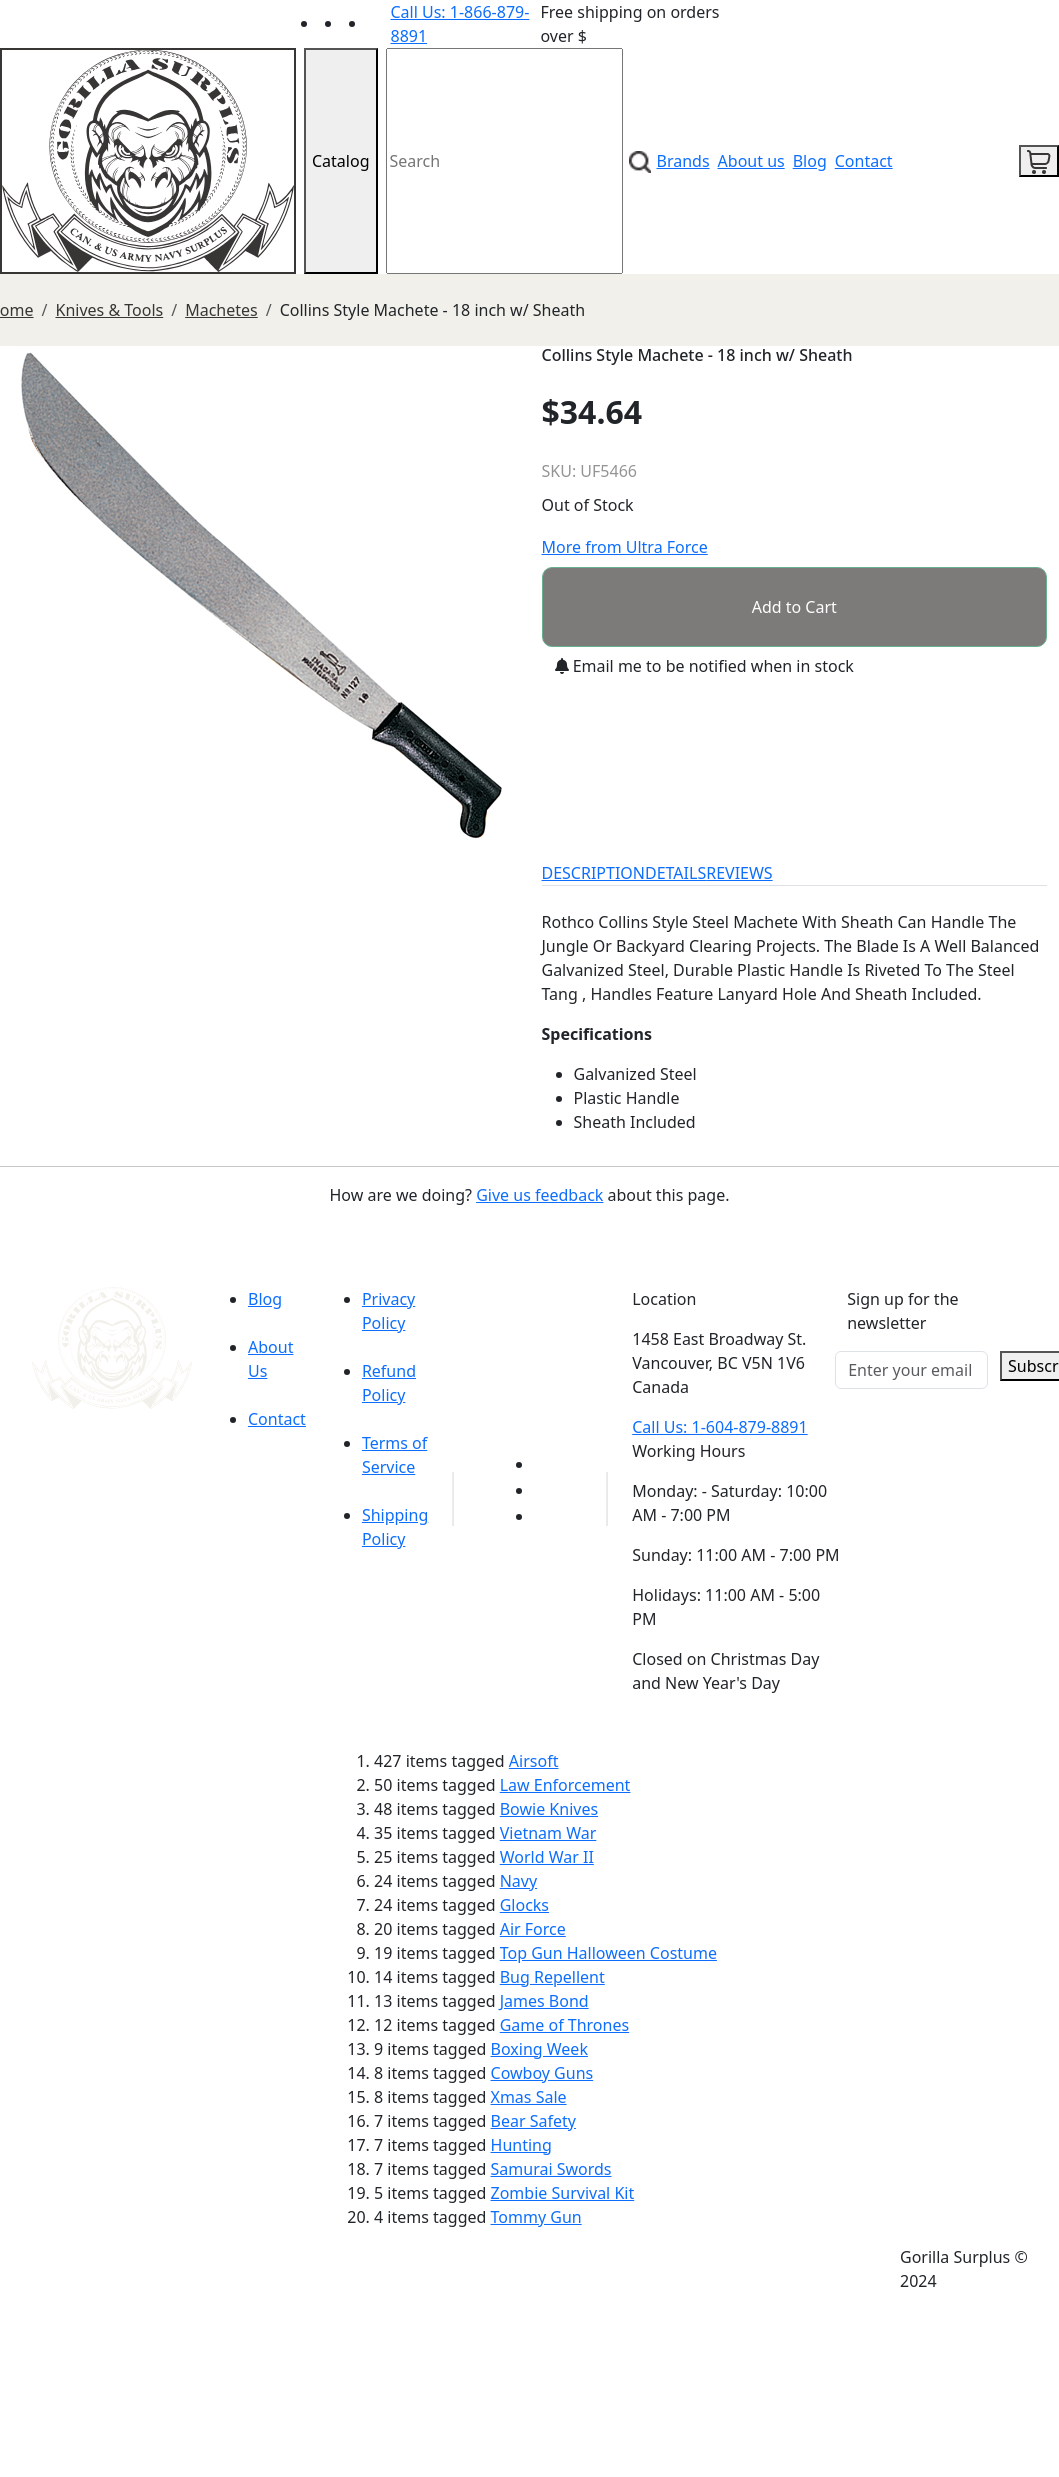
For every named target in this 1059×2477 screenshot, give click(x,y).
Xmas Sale (529, 2097)
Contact (864, 161)
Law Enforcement (565, 1785)
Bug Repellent (552, 1977)
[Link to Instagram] (379, 23)
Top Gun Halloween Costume (608, 1953)
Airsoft (534, 1761)
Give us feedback (539, 1195)
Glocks (524, 1905)
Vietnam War (548, 1833)
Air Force (533, 1929)
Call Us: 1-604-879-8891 (719, 1427)
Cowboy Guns (542, 2073)
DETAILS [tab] (675, 873)
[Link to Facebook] (546, 1490)
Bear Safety (533, 2121)
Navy (518, 1881)
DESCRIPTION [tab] (594, 873)
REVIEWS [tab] (739, 873)
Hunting (521, 2145)
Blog (810, 161)
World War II (547, 1857)
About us (751, 161)
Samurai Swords (551, 2169)
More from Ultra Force (625, 547)
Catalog (341, 161)
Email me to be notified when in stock (704, 666)
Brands (683, 161)
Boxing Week (539, 2049)
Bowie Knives (549, 1809)
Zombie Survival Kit (563, 2193)
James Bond (544, 2001)
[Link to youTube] (546, 1464)
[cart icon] (1039, 161)
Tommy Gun (536, 2217)
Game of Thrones (564, 2025)
